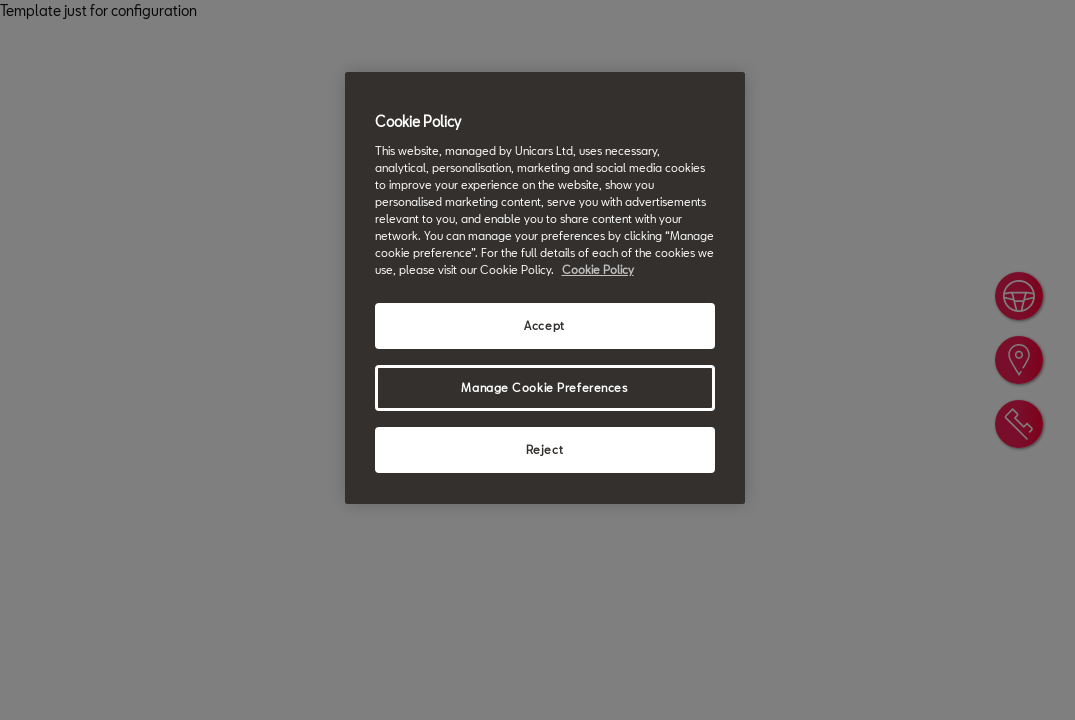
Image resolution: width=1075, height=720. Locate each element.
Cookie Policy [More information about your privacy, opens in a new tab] (598, 269)
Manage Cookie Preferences (544, 387)
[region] (545, 288)
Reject (544, 449)
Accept (544, 325)
